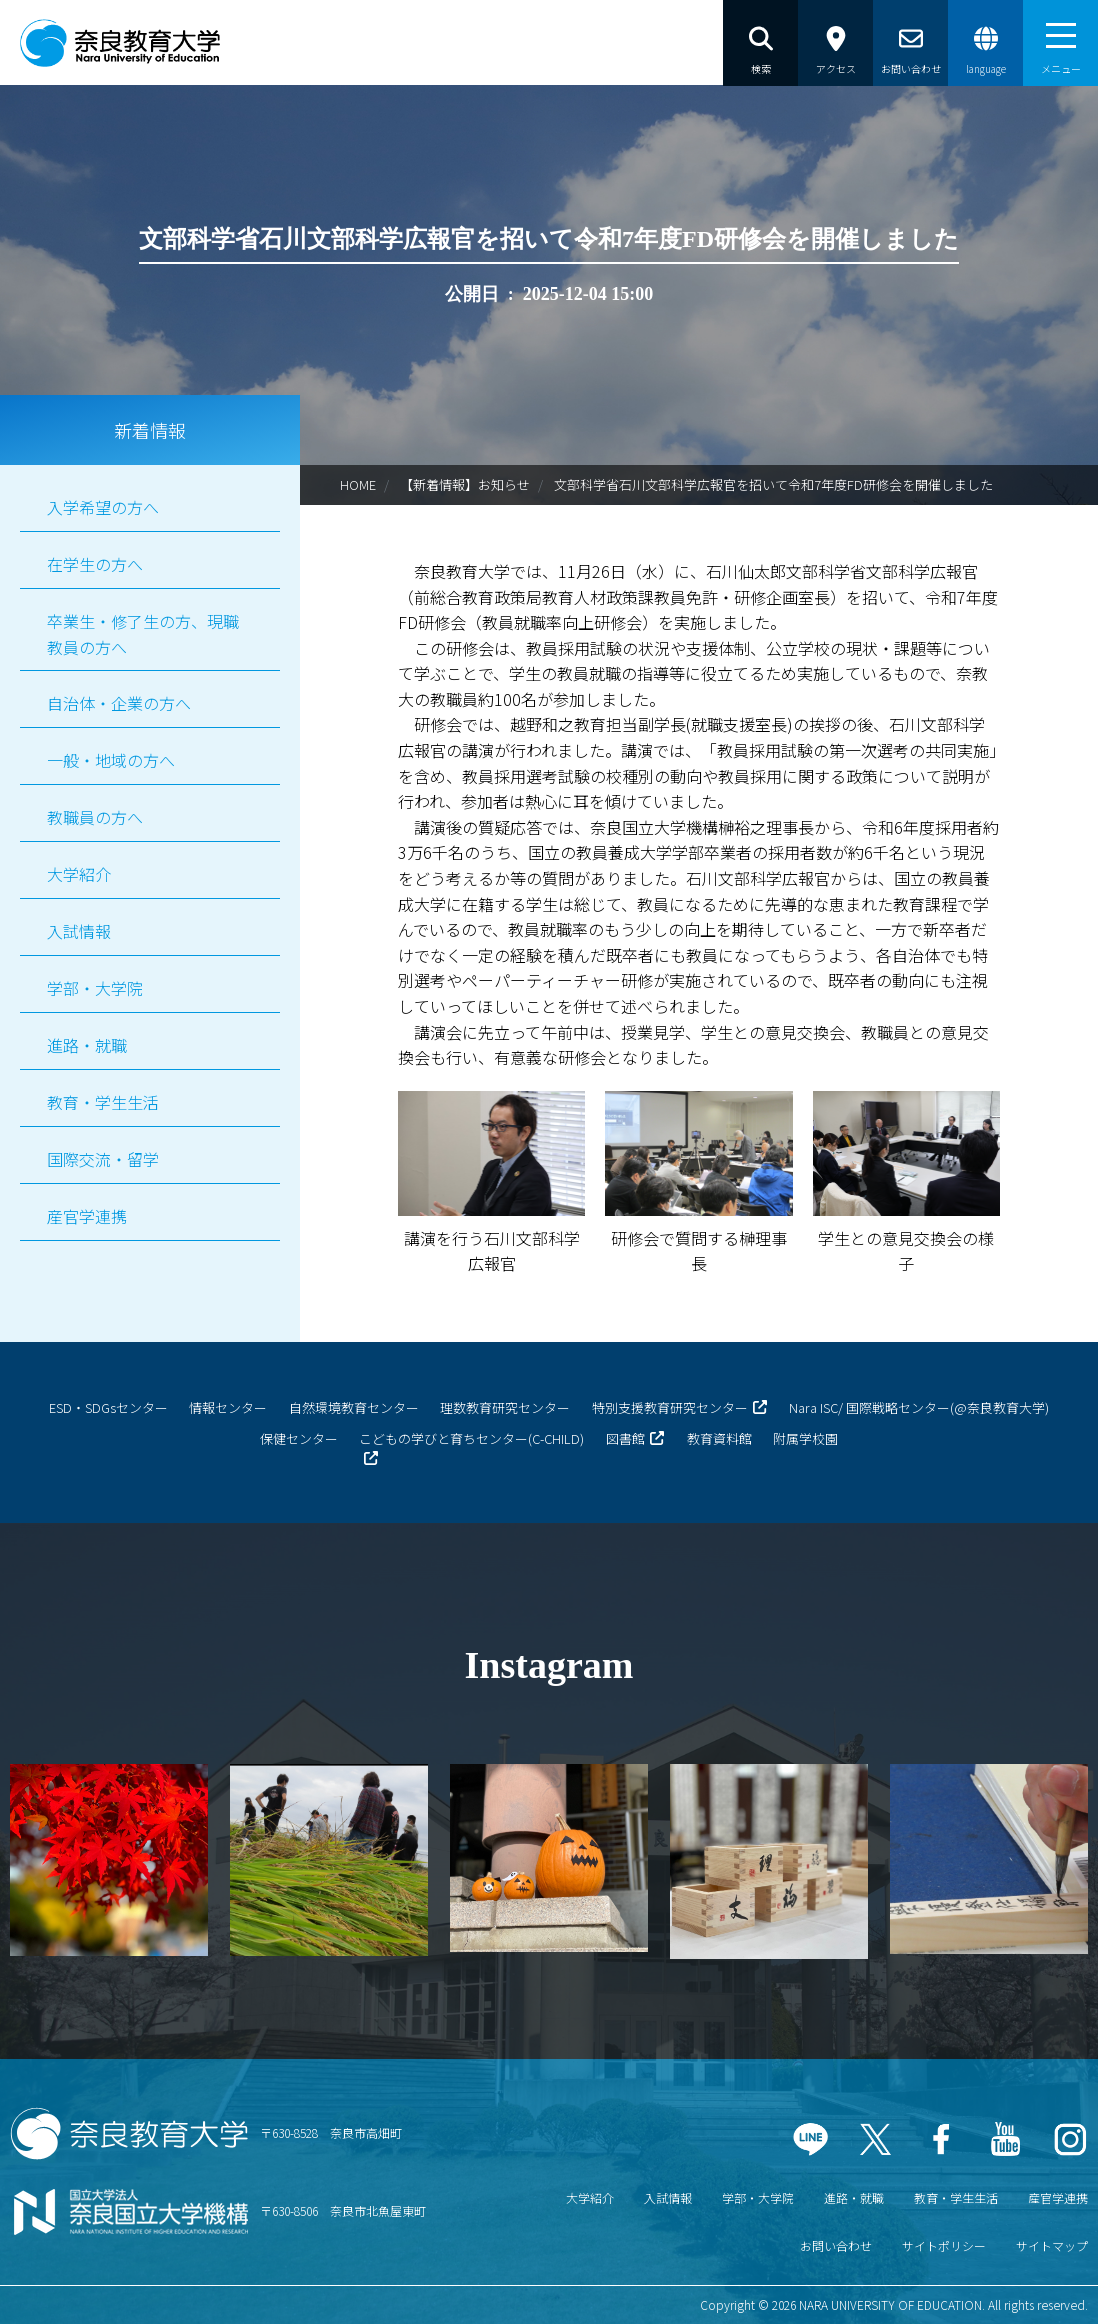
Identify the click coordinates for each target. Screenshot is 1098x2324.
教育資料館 (719, 1438)
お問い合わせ (836, 2245)
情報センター (228, 1407)
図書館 (625, 1438)
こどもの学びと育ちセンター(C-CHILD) (471, 1438)
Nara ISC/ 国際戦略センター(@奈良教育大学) (919, 1407)
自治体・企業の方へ (119, 703)
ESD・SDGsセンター (108, 1407)
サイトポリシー (944, 2245)
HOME (358, 484)
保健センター (299, 1438)
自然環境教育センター (354, 1407)
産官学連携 (87, 1216)
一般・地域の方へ (111, 760)
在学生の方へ (95, 564)
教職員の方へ (95, 817)
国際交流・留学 (103, 1159)
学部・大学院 (95, 988)
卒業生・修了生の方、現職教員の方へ (143, 634)
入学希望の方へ (103, 507)
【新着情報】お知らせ (465, 484)
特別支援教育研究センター (670, 1407)
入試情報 (79, 931)
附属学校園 (805, 1438)
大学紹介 (79, 874)
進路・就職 (87, 1045)
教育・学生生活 (103, 1102)
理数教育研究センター (505, 1407)
